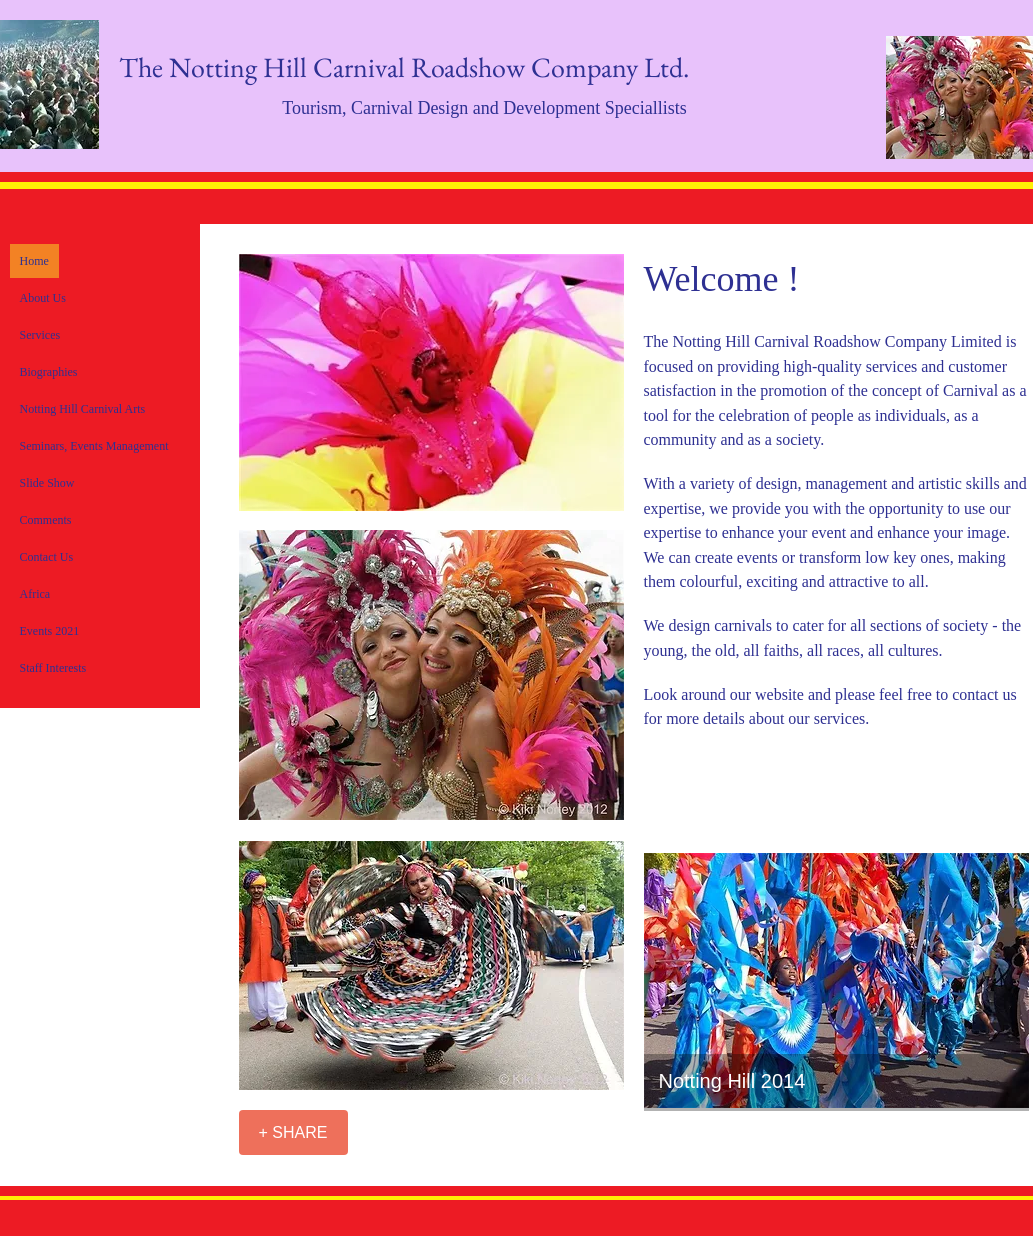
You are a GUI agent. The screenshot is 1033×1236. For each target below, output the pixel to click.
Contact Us (47, 557)
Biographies (49, 372)
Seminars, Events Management (94, 446)
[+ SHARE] (293, 1132)
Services (40, 335)
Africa (35, 594)
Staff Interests (53, 668)
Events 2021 (50, 631)
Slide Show (47, 483)
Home (34, 261)
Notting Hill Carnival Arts (83, 409)
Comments (46, 520)
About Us (43, 298)
